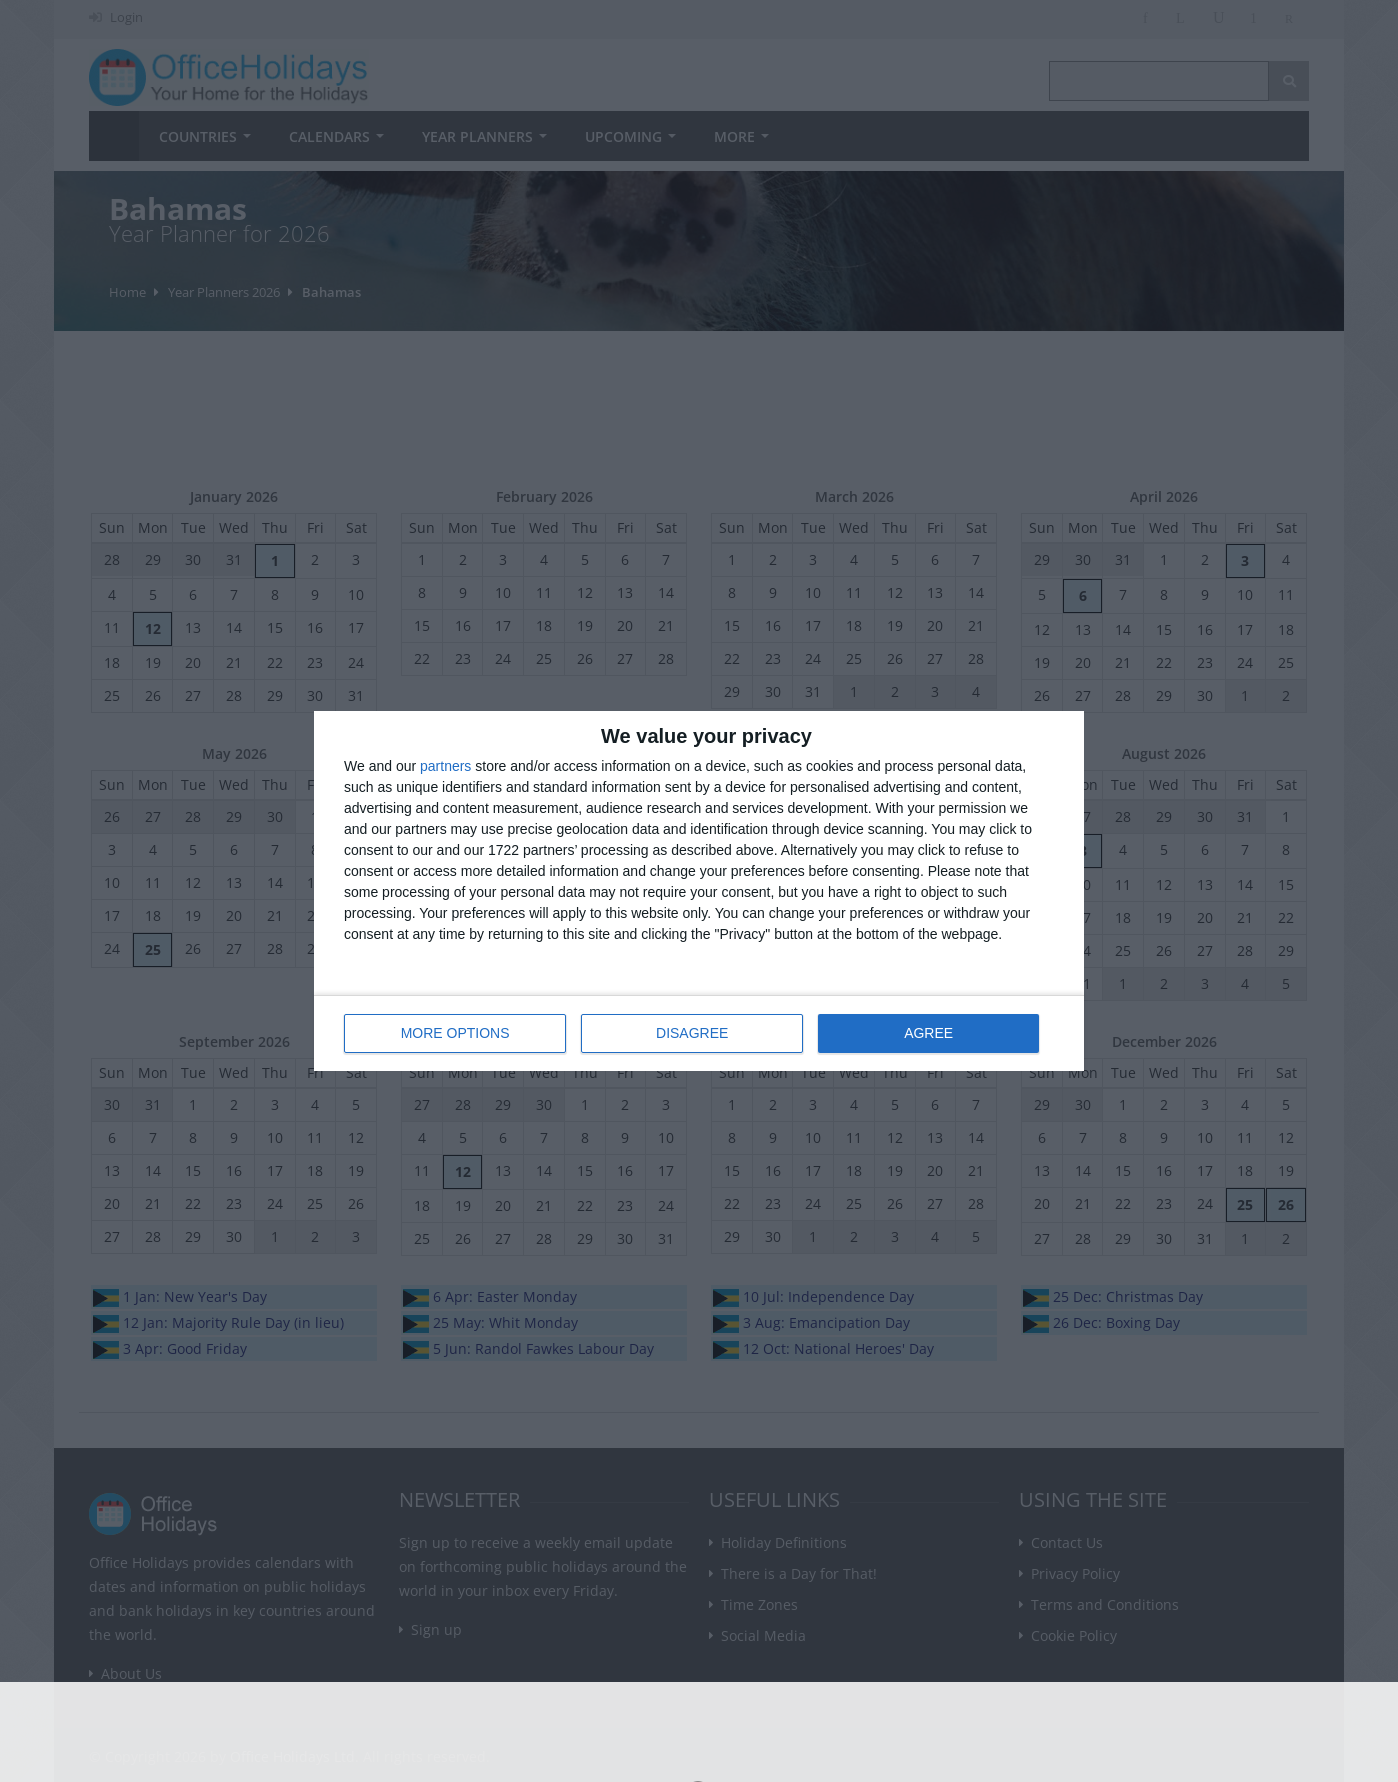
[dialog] (699, 891)
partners (445, 766)
